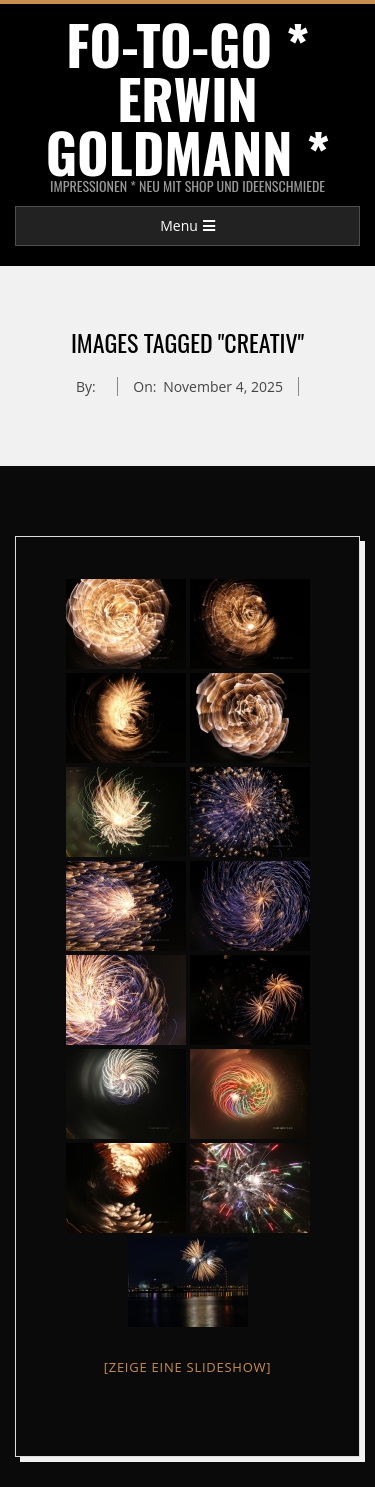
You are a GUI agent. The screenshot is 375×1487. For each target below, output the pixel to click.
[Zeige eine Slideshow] (188, 1367)
